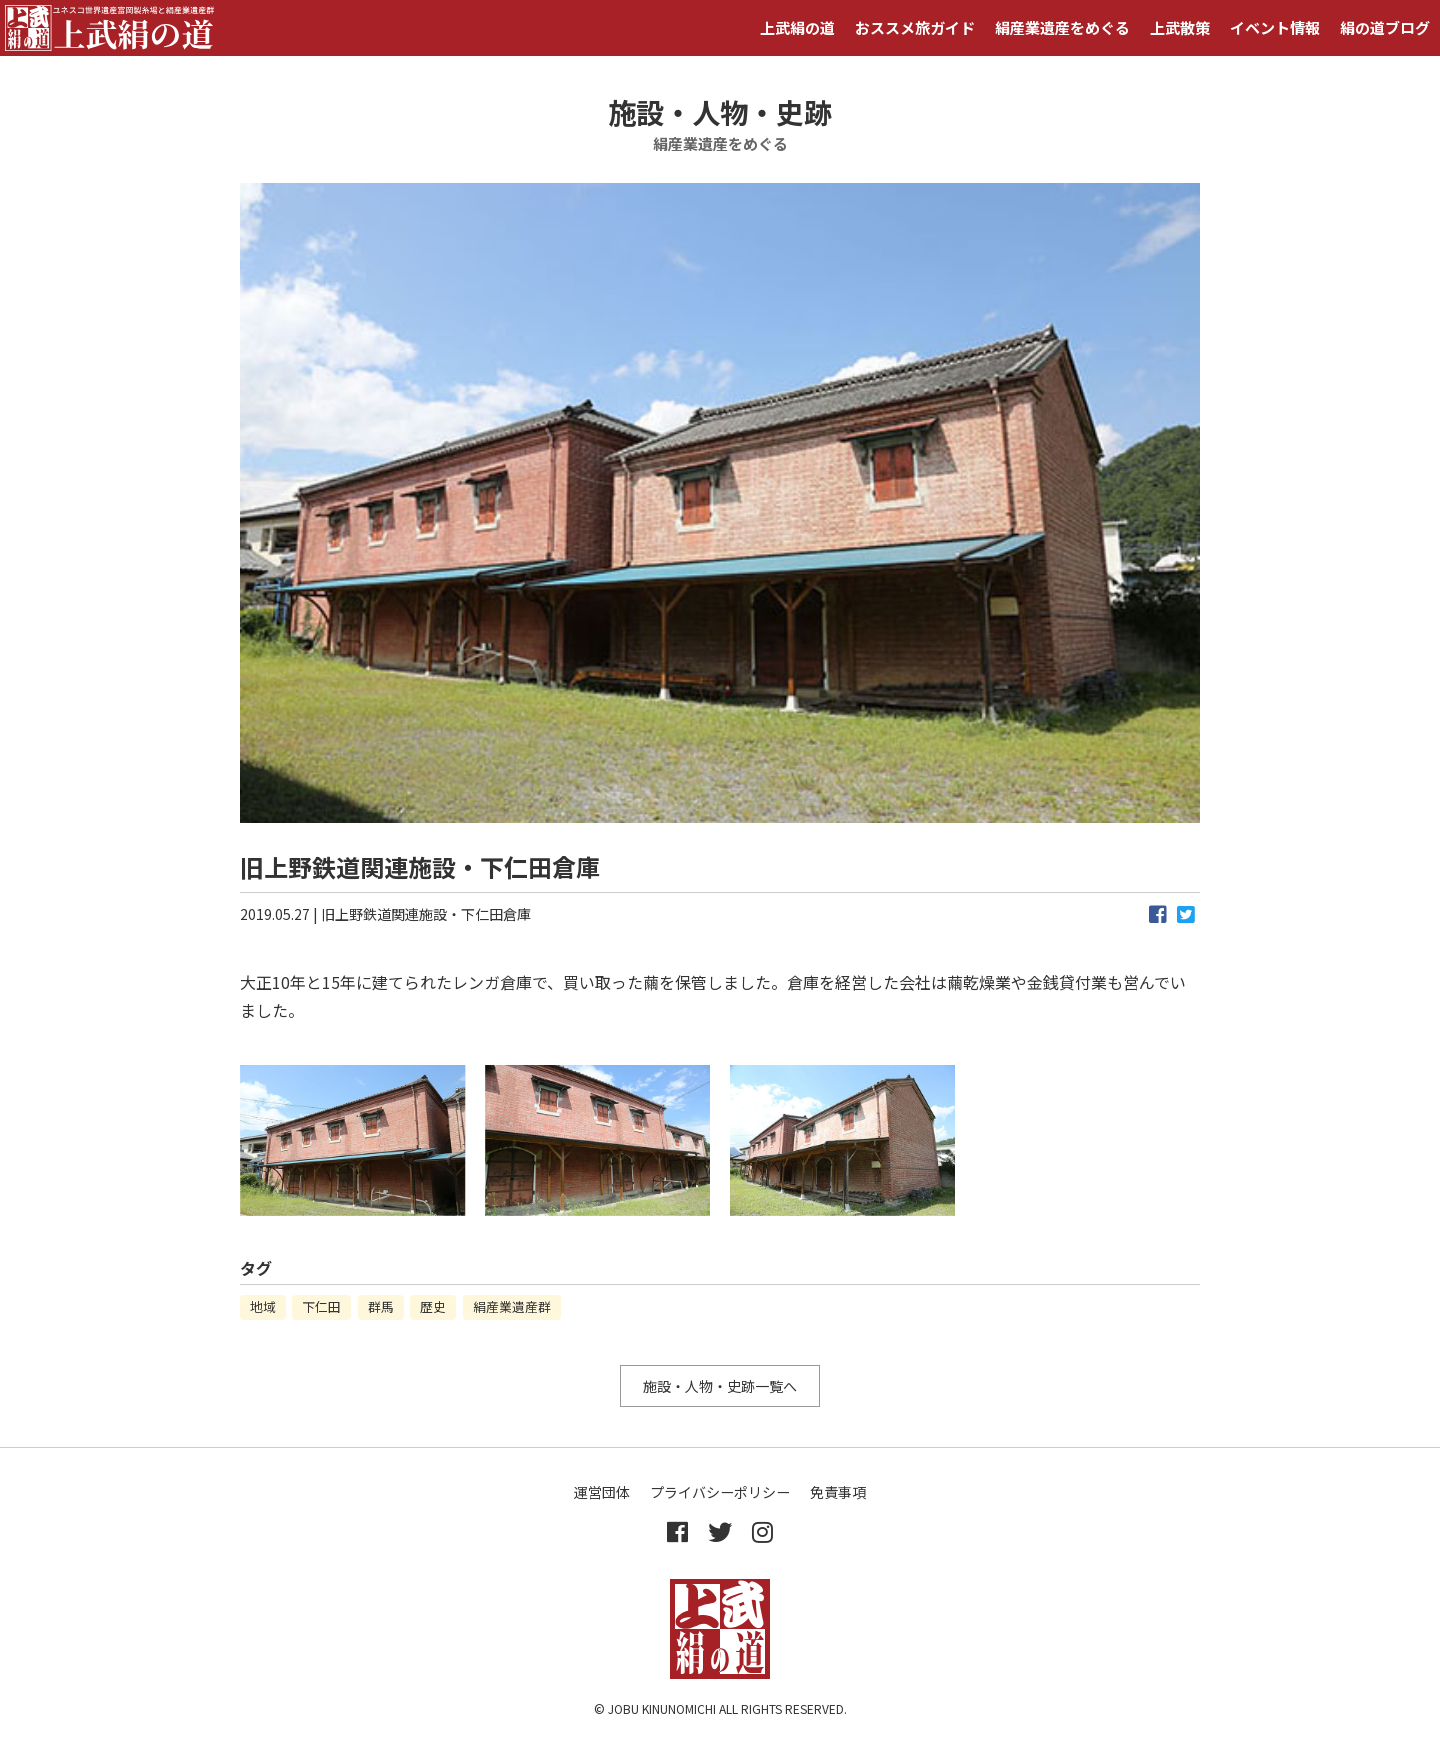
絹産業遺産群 (512, 1306)
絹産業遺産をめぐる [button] (1062, 27)
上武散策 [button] (1180, 27)
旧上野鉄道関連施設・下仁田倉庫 (426, 914)
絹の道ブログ (1385, 27)
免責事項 (838, 1492)
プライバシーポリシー (720, 1492)
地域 (263, 1306)
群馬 (381, 1306)
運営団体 (602, 1492)
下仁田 (321, 1306)
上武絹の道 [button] (797, 27)
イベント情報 (1275, 27)
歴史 (433, 1306)
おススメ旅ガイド (915, 27)
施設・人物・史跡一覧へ (720, 1386)
